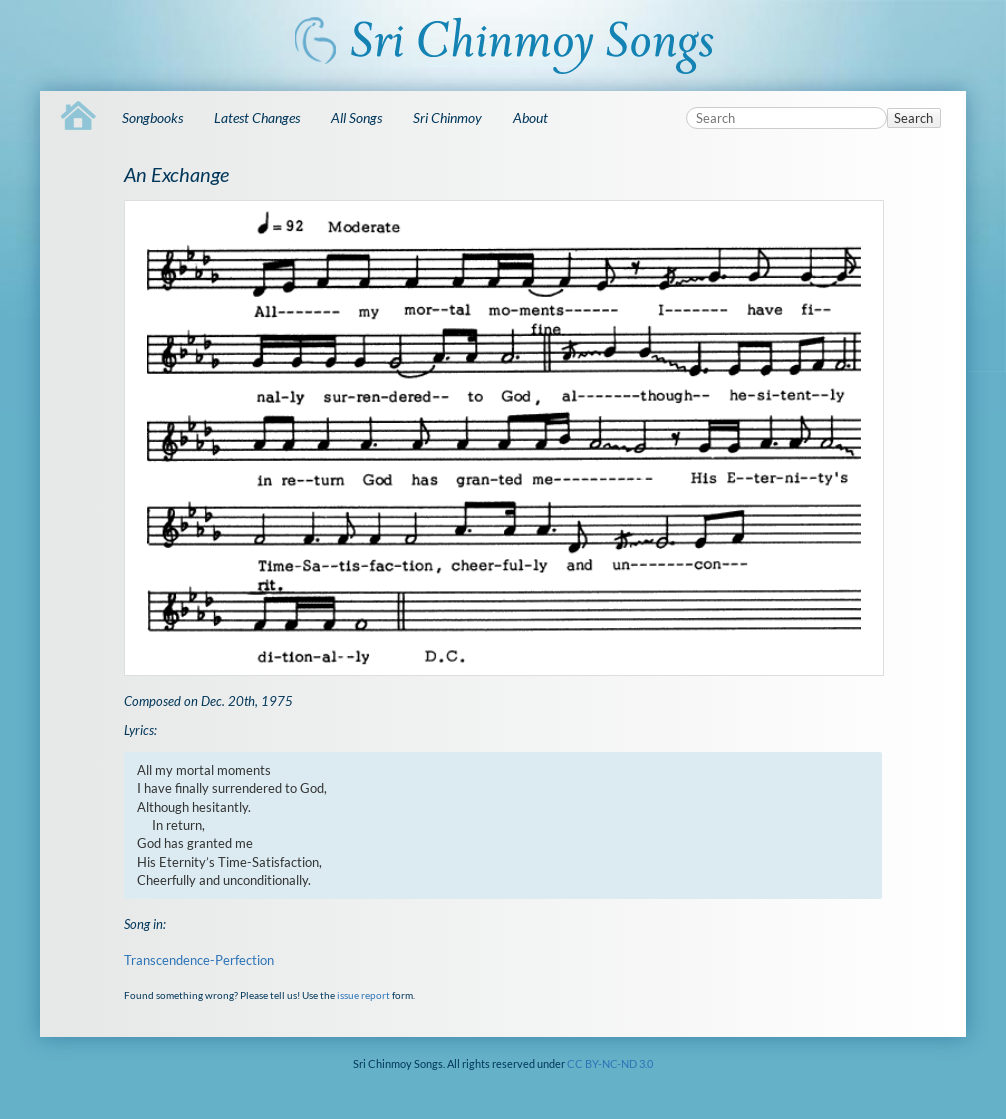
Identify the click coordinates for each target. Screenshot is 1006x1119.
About (530, 117)
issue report (363, 995)
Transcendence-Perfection (199, 960)
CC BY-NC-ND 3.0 (610, 1063)
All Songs (356, 117)
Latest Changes (257, 117)
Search (913, 118)
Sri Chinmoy (447, 117)
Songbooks (152, 117)
